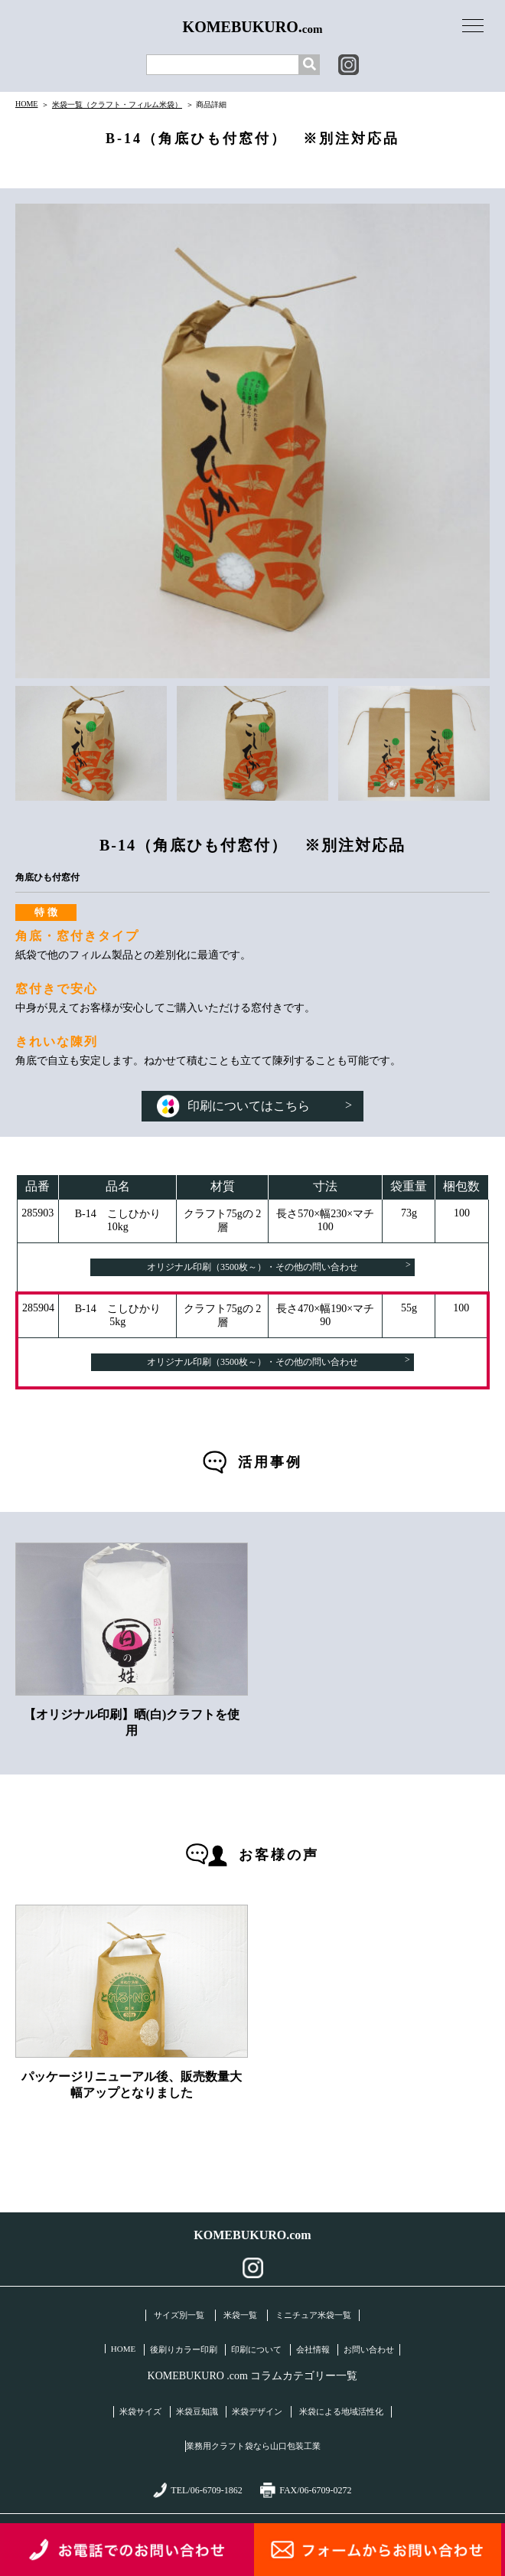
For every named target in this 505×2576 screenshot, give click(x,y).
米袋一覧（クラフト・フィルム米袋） (117, 104)
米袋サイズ (140, 2411)
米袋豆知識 (197, 2411)
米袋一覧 (240, 2315)
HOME (26, 104)
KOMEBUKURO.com (252, 2234)
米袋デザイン (257, 2411)
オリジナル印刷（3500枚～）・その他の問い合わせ (279, 1265)
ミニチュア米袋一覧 (313, 2315)
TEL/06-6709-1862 (197, 2490)
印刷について (256, 2349)
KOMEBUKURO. (253, 27)
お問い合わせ (369, 2349)
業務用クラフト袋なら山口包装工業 (253, 2445)
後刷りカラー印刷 (183, 2349)
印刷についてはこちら (254, 1106)
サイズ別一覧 (179, 2315)
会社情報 (313, 2349)
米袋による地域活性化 (341, 2411)
